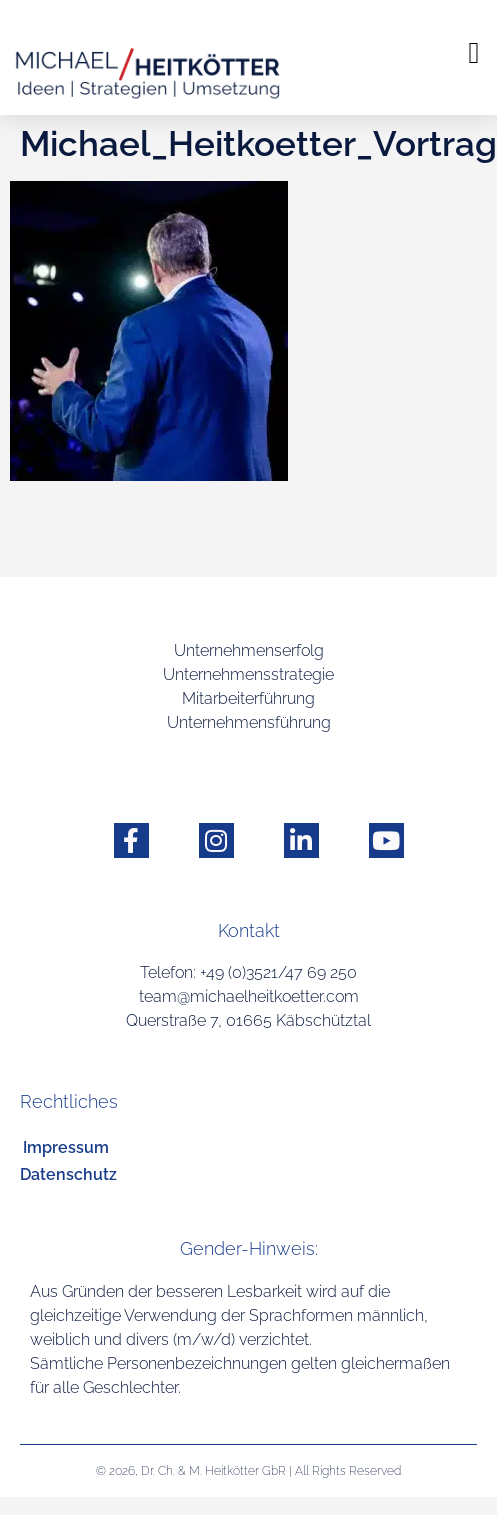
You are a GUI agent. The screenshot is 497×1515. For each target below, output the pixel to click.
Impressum (66, 1147)
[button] (474, 52)
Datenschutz (68, 1174)
